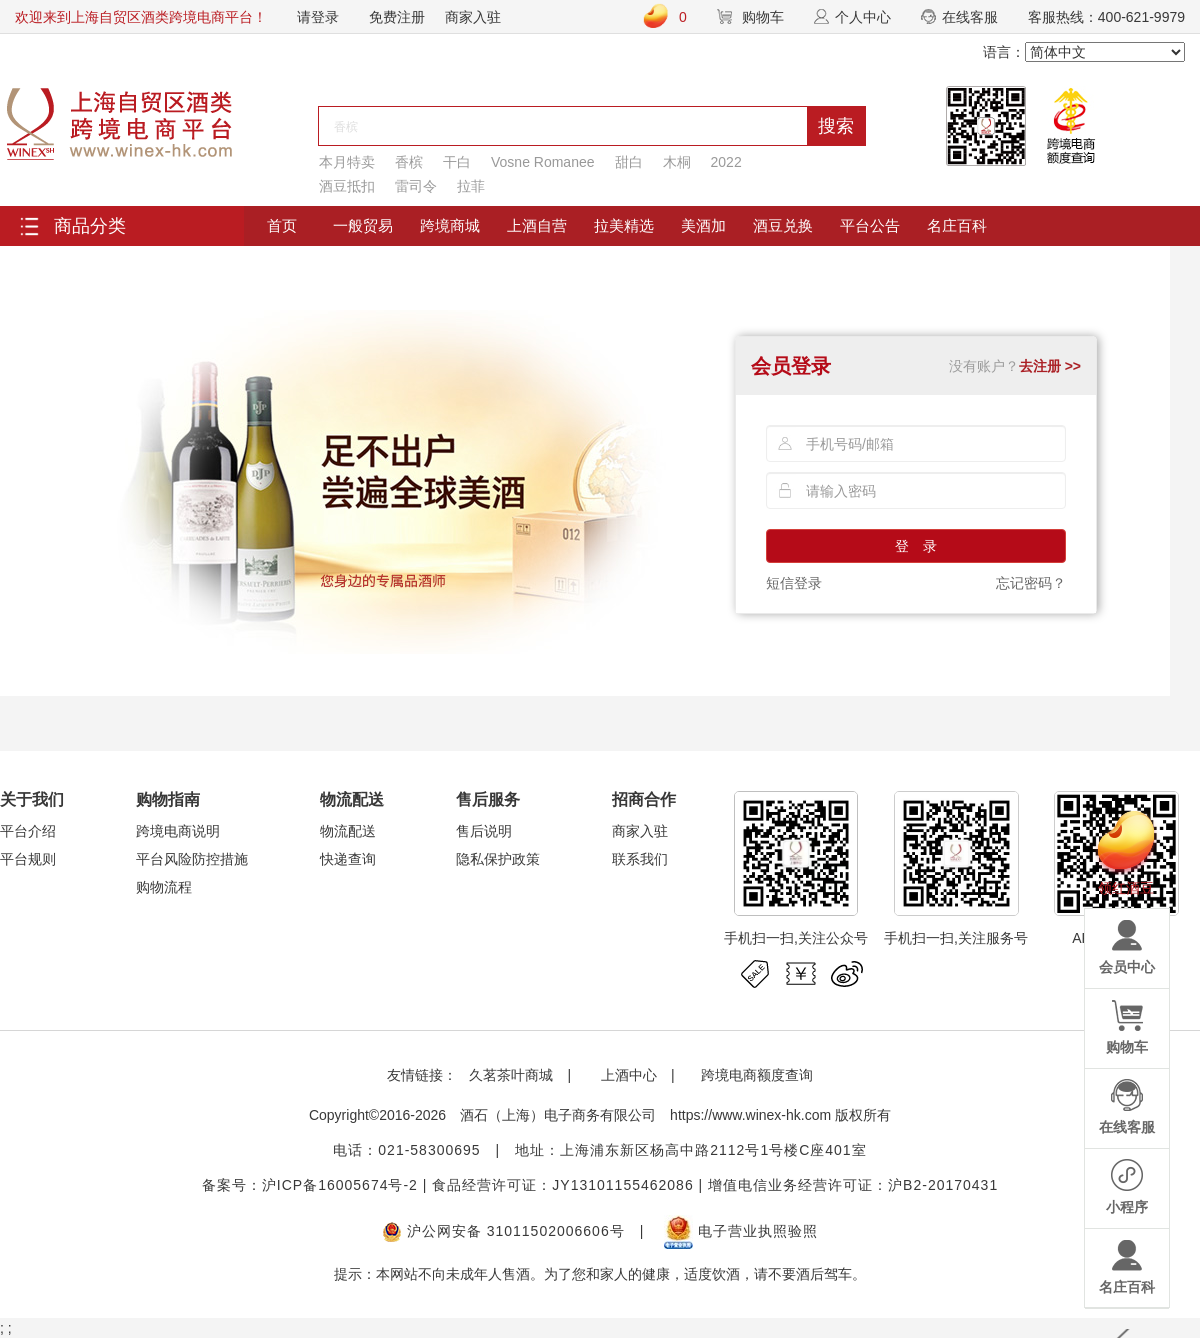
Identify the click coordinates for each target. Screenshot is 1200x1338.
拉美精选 (624, 225)
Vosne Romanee (543, 162)
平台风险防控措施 (192, 859)
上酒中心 (627, 1075)
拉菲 (471, 186)
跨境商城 (450, 225)
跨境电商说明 (178, 831)
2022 (726, 162)
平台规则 (28, 859)
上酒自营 (537, 225)
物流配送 (348, 831)
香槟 (409, 162)
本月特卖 (347, 162)
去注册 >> (1050, 366)
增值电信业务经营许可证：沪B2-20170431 (853, 1185)
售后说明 (484, 831)
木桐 (677, 162)
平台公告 (870, 225)
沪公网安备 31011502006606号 (503, 1231)
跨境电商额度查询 (757, 1075)
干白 (457, 162)
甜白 (629, 162)
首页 (282, 225)
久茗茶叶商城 (511, 1075)
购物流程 (164, 887)
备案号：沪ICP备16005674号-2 (310, 1185)
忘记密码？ (1031, 583)
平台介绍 (28, 831)
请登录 (318, 17)
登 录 (916, 546)
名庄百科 (957, 225)
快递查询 (348, 859)
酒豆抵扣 (347, 186)
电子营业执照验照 (741, 1231)
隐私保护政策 (498, 859)
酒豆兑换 (783, 225)
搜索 (836, 126)
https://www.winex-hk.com (750, 1115)
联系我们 (640, 859)
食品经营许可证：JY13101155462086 (562, 1185)
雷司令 (416, 186)
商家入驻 (473, 17)
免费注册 (397, 17)
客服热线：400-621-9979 (1106, 17)
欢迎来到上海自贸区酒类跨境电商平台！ (141, 17)
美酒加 (703, 225)
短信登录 (794, 583)
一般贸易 (363, 225)
